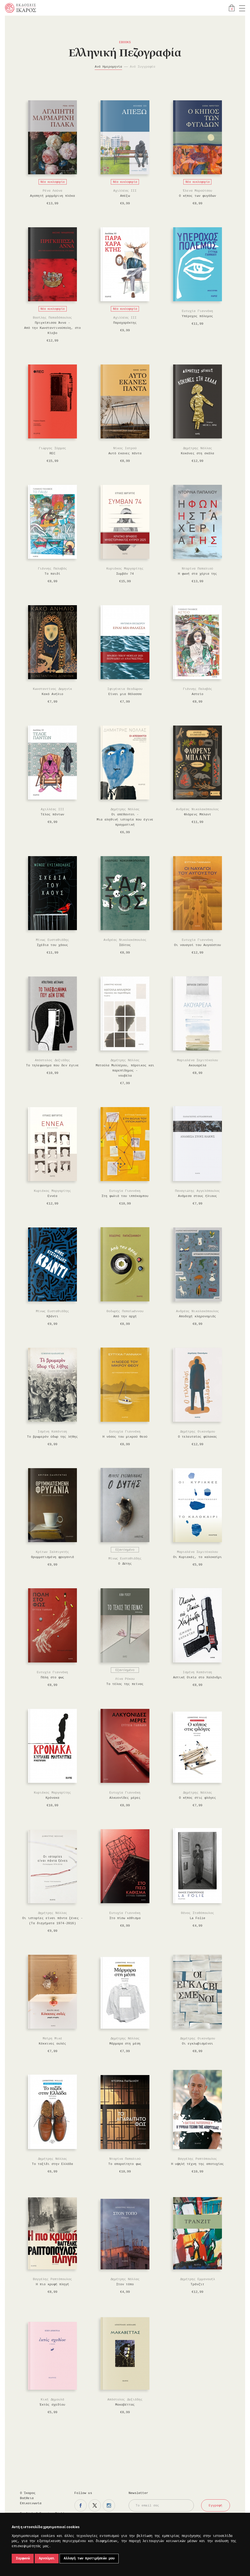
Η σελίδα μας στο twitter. (95, 2505)
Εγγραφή (215, 2505)
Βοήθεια (27, 2498)
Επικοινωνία (31, 2503)
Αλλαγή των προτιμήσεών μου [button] (89, 2558)
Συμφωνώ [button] (23, 2558)
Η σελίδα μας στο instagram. (109, 2505)
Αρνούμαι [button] (46, 2558)
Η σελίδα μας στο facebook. (80, 2505)
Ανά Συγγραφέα (142, 67)
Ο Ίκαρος (28, 2493)
